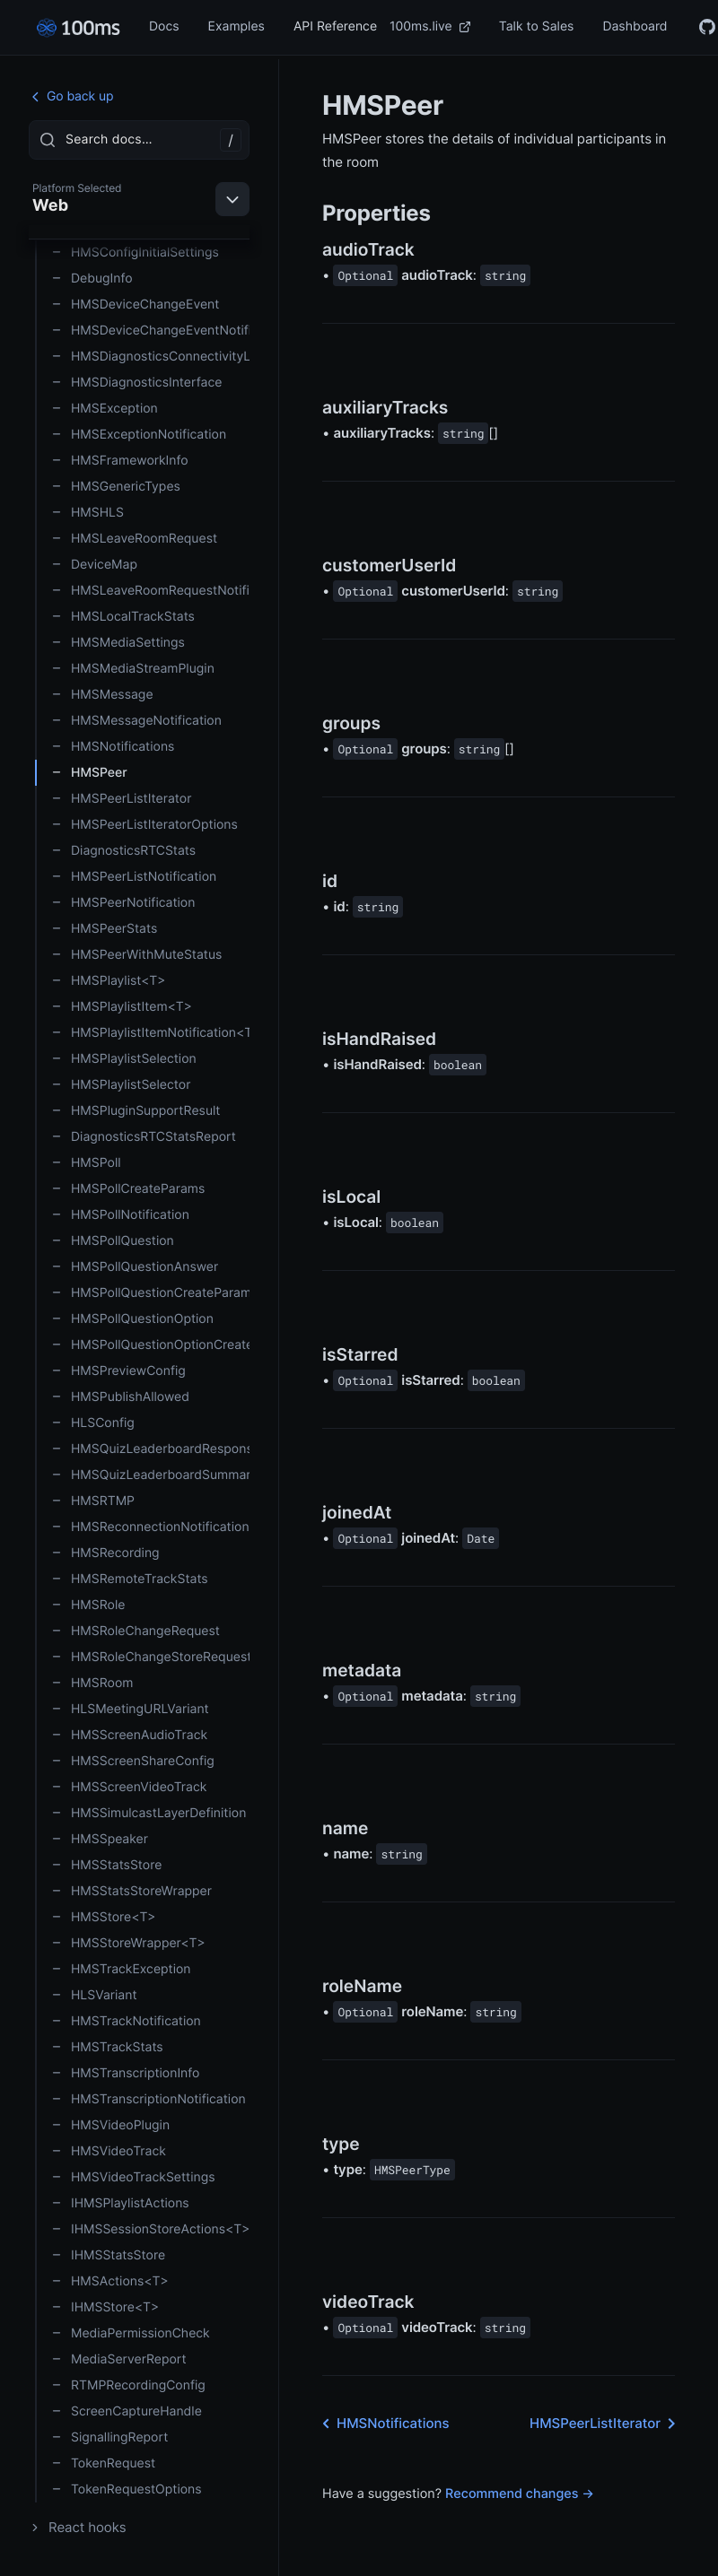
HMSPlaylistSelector (120, 1084)
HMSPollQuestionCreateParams (150, 1293)
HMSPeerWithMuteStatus (136, 954)
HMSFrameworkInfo (119, 460)
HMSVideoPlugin (110, 2125)
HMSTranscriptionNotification (148, 2099)
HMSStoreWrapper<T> (128, 1943)
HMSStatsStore (106, 1865)
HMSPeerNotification (123, 902)
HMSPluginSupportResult (135, 1110)
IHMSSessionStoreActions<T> (150, 2229)
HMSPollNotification (120, 1215)
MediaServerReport (119, 2359)
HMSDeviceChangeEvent (135, 304)
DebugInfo (92, 278)
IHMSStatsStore (108, 2255)
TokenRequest (103, 2463)
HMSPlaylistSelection (124, 1058)
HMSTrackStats (107, 2047)
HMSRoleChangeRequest (135, 1631)
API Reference (335, 26)
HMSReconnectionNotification (150, 1527)
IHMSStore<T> (105, 2307)
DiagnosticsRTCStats (123, 850)
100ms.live (430, 26)
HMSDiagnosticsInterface (136, 382)
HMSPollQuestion (112, 1241)
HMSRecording (105, 1553)
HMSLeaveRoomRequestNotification (150, 590)
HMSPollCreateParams (128, 1189)
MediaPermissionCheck (130, 2333)
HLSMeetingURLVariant (130, 1709)
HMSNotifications (112, 746)
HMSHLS (87, 512)
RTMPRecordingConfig (128, 2385)
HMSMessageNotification (136, 720)
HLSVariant (94, 1995)
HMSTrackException (121, 1969)
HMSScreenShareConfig (133, 1761)
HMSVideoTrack (108, 2151)
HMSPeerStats (104, 928)
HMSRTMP (93, 1501)
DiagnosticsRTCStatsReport (143, 1136)
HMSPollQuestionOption (132, 1319)
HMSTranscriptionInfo (125, 2073)
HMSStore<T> (103, 1917)
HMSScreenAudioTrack (129, 1735)
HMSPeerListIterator (121, 798)
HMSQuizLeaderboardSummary (150, 1475)
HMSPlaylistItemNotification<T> (150, 1032)
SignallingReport (109, 2437)
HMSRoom (92, 1683)
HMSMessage (102, 694)
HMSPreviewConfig (118, 1371)
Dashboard (634, 26)
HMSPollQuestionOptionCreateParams (150, 1345)
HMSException (104, 408)
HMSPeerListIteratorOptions (144, 824)
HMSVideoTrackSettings (133, 2177)
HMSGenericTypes (115, 486)
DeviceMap (94, 564)
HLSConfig (93, 1423)
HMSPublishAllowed (120, 1397)
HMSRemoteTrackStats (129, 1579)
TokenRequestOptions (126, 2489)
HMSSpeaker (99, 1839)
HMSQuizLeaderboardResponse (150, 1449)
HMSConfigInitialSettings (135, 252)
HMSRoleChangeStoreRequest (150, 1657)
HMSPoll (86, 1163)
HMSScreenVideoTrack (128, 1787)
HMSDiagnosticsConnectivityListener (150, 356)
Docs (164, 26)
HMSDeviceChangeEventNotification (150, 330)
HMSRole (88, 1605)
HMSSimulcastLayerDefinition (148, 1813)
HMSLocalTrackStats (123, 616)
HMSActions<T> (110, 2281)
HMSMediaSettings (118, 642)
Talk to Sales (536, 26)
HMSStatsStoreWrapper (131, 1891)
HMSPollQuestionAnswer (134, 1267)
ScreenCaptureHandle (126, 2411)
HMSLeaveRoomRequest (134, 538)
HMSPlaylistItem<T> (121, 1006)
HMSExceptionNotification (138, 434)
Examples (236, 26)
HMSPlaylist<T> (108, 980)
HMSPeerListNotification (133, 876)
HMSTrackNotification (126, 2021)
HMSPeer (89, 772)
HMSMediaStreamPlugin (133, 668)
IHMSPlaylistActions (120, 2203)
